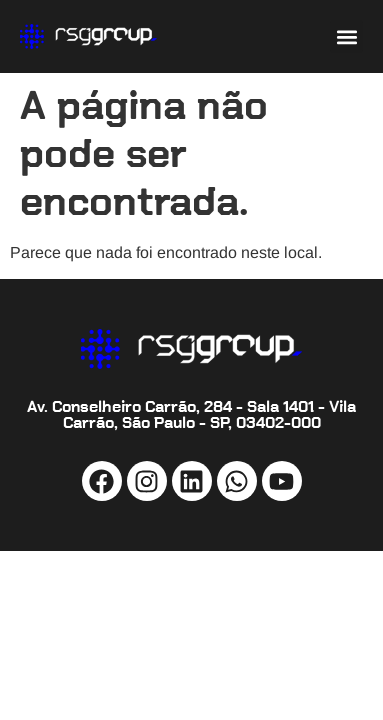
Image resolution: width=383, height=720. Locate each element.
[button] (346, 36)
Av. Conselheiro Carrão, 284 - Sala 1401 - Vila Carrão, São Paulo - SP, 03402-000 (191, 414)
